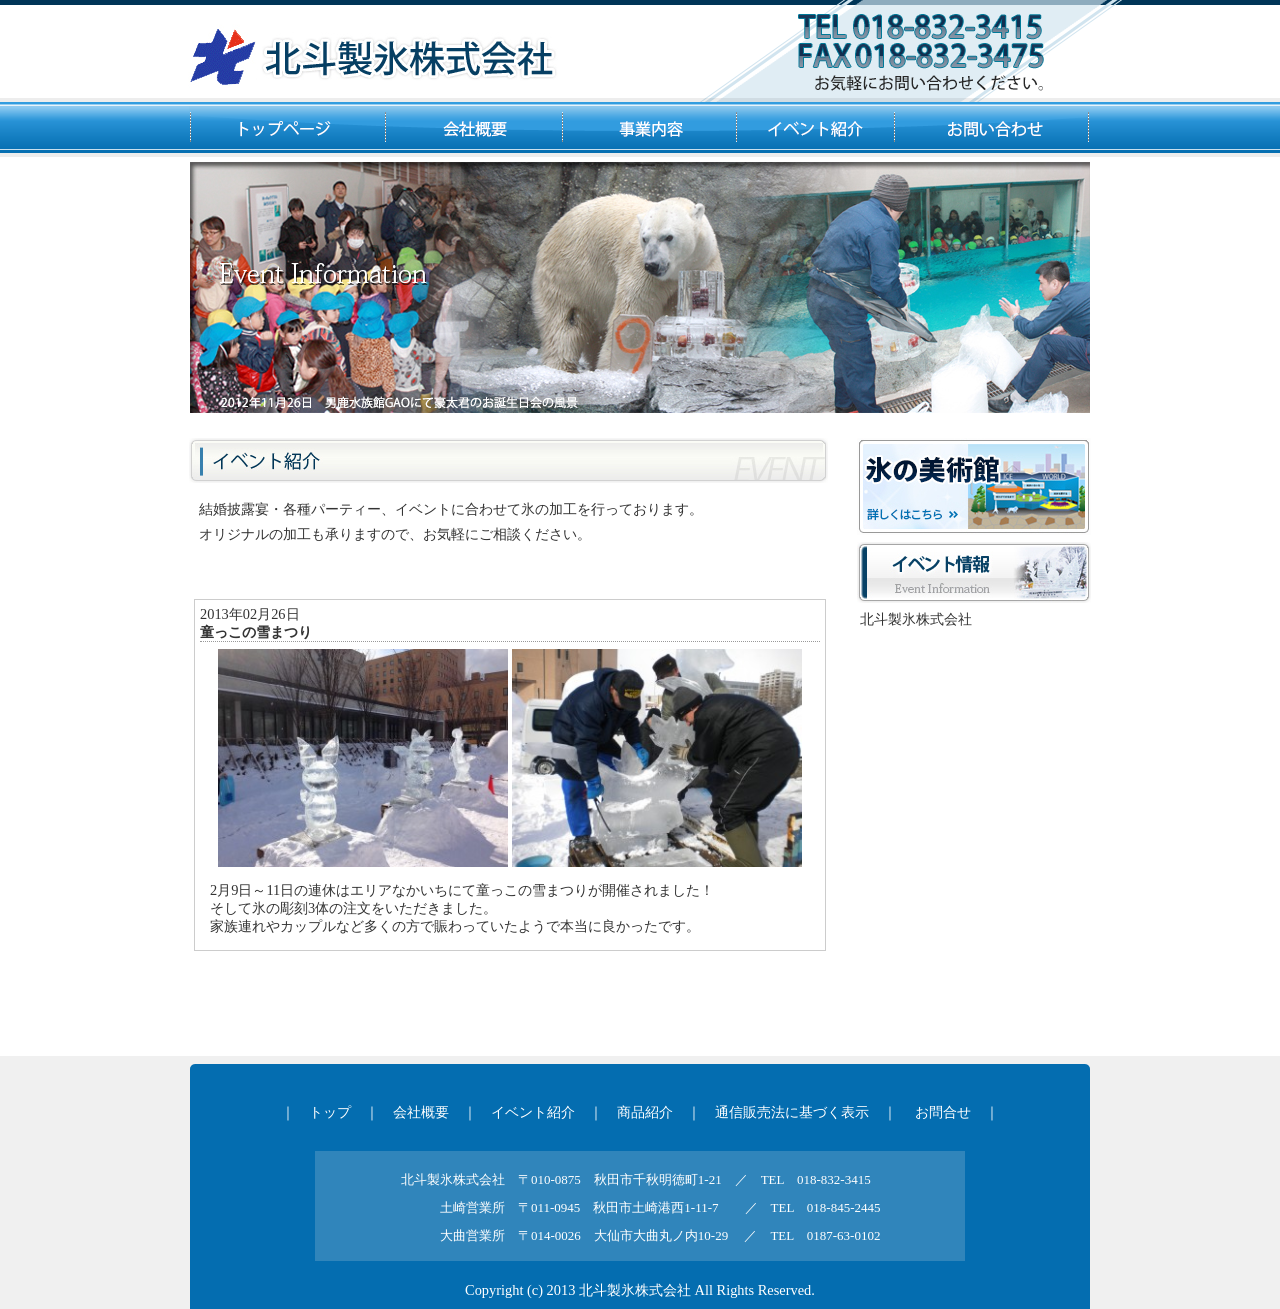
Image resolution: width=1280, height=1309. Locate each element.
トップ (330, 1112)
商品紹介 (645, 1112)
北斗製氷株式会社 (916, 619)
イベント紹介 (533, 1112)
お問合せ (943, 1112)
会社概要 (421, 1112)
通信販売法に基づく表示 (792, 1112)
